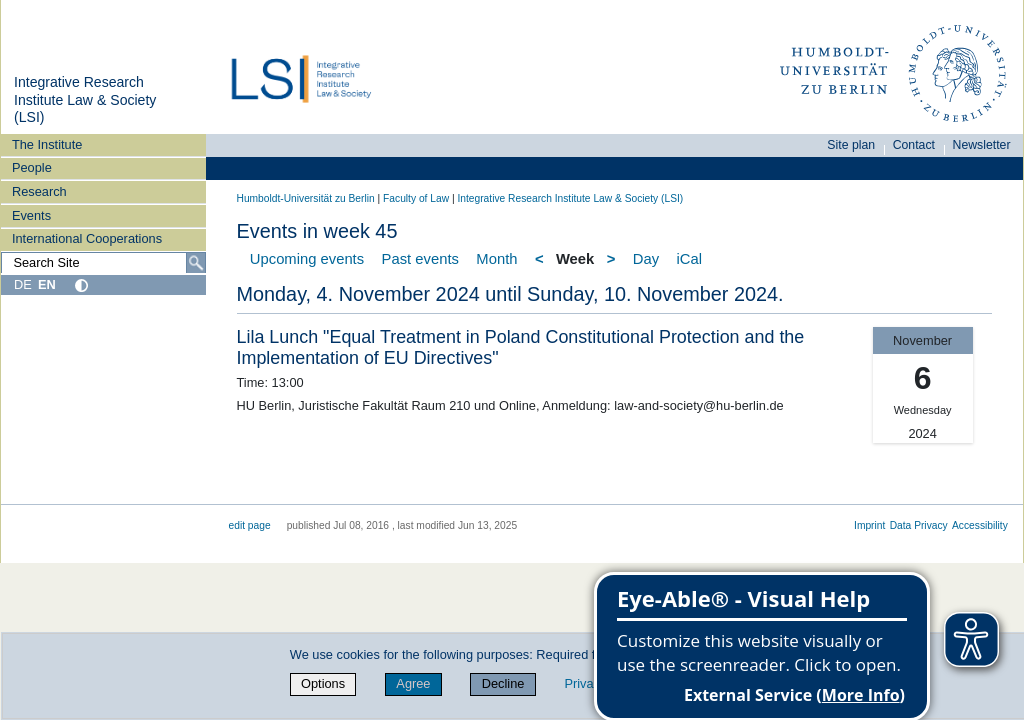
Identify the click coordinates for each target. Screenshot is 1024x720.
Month (496, 259)
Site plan (851, 145)
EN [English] (47, 284)
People (32, 167)
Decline (503, 683)
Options (323, 683)
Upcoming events (307, 259)
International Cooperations (87, 238)
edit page (250, 525)
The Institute (47, 144)
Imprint (869, 525)
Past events (420, 259)
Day (646, 259)
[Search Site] (103, 263)
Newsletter (982, 145)
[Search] (196, 263)
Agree (413, 683)
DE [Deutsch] (23, 284)
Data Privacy (919, 525)
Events (31, 215)
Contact (914, 145)
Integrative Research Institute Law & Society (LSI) (85, 99)
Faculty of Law (416, 198)
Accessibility (980, 525)
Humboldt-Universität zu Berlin (306, 198)
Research (39, 191)
